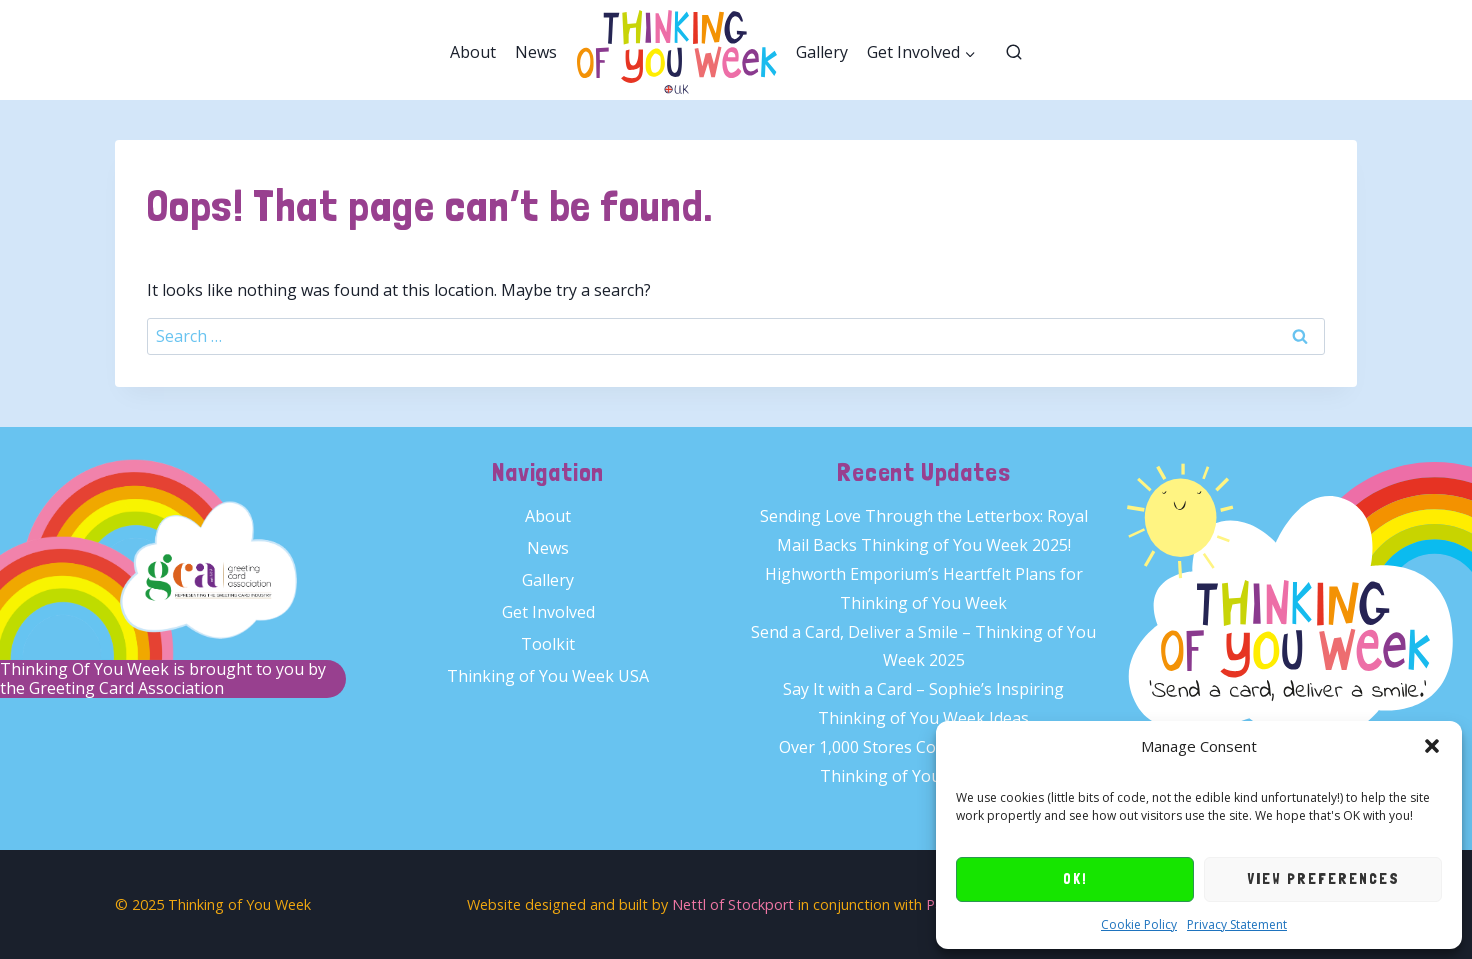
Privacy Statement (1237, 924)
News (536, 52)
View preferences (1323, 879)
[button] (1432, 746)
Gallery (822, 52)
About (473, 52)
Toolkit (548, 644)
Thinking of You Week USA (548, 676)
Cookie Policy (1139, 924)
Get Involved (548, 612)
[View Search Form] (1014, 53)
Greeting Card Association (126, 688)
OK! (1075, 879)
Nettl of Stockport (733, 904)
